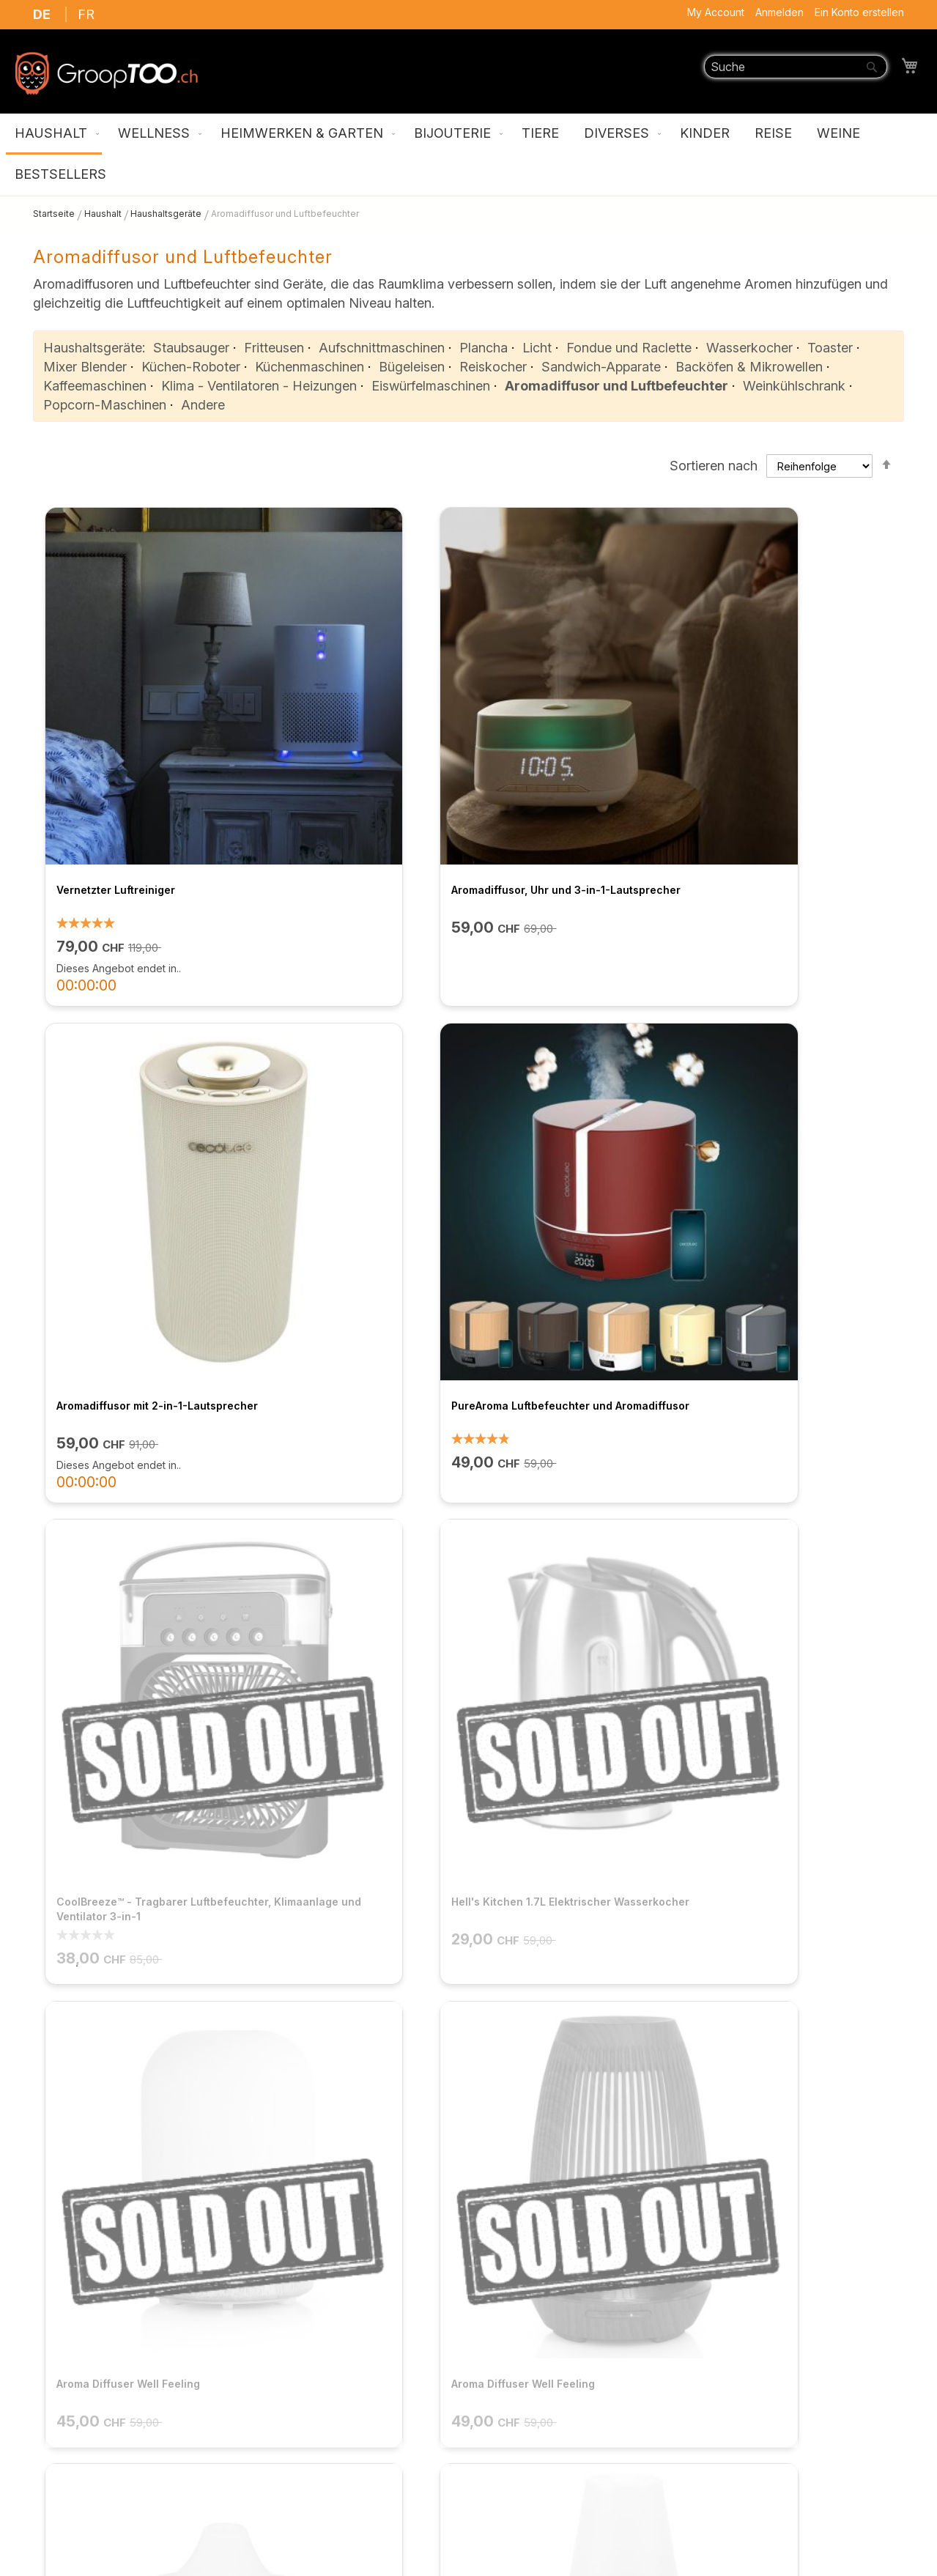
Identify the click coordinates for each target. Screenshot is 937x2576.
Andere (203, 404)
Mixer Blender (85, 366)
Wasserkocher (749, 347)
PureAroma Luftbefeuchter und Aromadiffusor (793, 736)
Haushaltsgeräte (167, 213)
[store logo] (106, 73)
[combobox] (795, 66)
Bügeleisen (412, 366)
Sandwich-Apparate (601, 366)
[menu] (468, 155)
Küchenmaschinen (309, 366)
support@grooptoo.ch (760, 2490)
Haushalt (104, 213)
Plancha (483, 347)
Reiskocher (493, 366)
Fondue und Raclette (629, 347)
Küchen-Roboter (190, 366)
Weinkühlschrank (794, 385)
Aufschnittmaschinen (382, 347)
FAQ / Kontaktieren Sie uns (338, 2389)
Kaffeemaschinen (95, 385)
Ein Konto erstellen (859, 12)
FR (86, 14)
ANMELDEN (644, 2213)
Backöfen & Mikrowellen (749, 366)
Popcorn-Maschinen (104, 404)
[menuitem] (54, 134)
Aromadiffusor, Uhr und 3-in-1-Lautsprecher (350, 736)
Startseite (55, 213)
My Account (715, 12)
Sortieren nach (714, 465)
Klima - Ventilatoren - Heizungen (259, 385)
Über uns (284, 2318)
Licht (537, 347)
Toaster (830, 347)
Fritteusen (274, 347)
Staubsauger (191, 347)
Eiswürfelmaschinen (430, 385)
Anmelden (779, 12)
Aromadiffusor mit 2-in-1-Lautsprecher (557, 736)
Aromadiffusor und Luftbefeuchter (616, 385)
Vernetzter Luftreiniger (109, 729)
